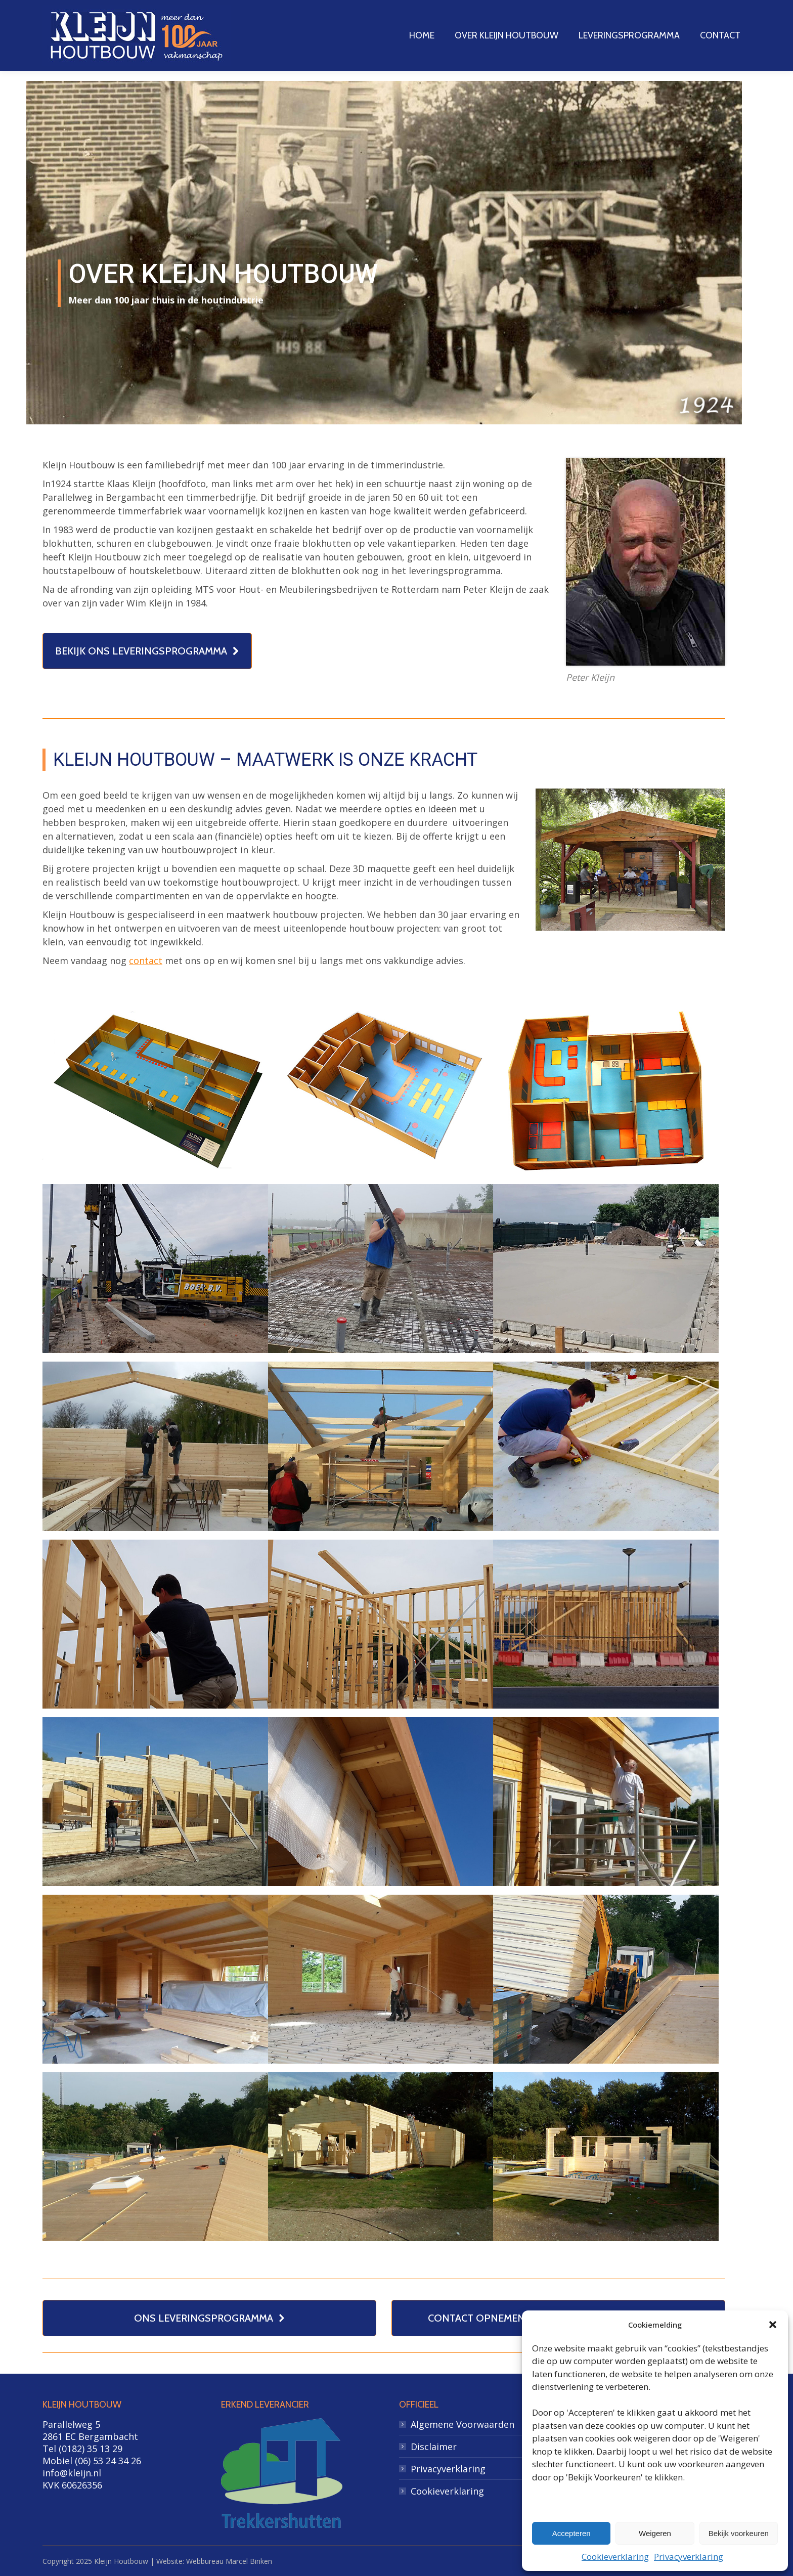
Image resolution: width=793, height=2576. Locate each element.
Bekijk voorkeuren (739, 2533)
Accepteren (571, 2533)
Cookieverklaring (615, 2556)
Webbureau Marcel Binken (229, 2561)
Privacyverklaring (688, 2556)
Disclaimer (434, 2446)
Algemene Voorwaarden (462, 2424)
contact (145, 960)
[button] (773, 2325)
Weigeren (655, 2533)
